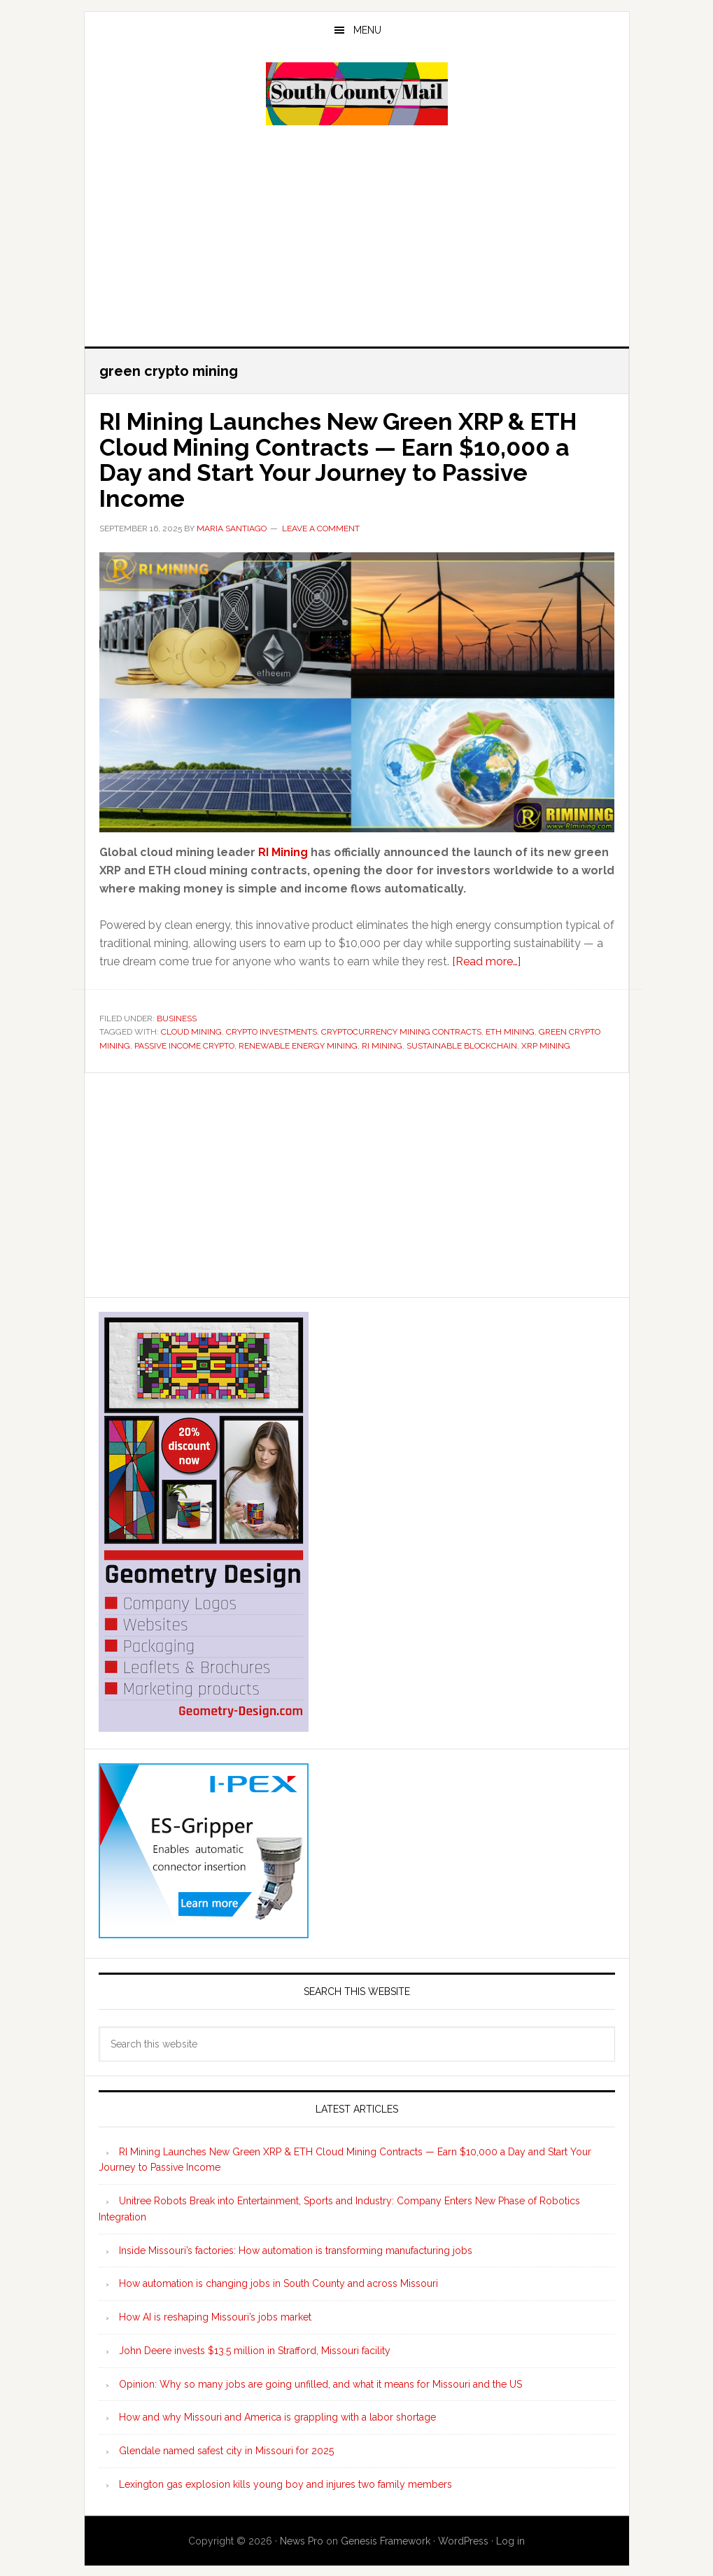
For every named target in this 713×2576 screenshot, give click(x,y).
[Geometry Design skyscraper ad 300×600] (204, 1723)
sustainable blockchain (462, 1044)
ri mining (382, 1044)
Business (177, 1016)
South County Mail (357, 93)
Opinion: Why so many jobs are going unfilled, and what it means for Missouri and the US (320, 2382)
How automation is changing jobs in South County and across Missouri (278, 2282)
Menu (367, 30)
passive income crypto (184, 1044)
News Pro (301, 2538)
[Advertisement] (357, 234)
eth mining (510, 1030)
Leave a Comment (321, 526)
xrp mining (545, 1044)
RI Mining (283, 850)
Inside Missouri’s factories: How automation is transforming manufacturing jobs (295, 2248)
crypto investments (271, 1030)
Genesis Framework (385, 2538)
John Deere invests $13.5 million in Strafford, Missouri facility (254, 2348)
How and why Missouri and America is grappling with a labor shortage (277, 2415)
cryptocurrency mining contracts (401, 1030)
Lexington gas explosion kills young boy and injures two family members (285, 2482)
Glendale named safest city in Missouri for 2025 (226, 2448)
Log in (510, 2538)
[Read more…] (486, 959)
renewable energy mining (298, 1044)
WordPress (463, 2538)
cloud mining (191, 1030)
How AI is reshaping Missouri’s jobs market (215, 2314)
